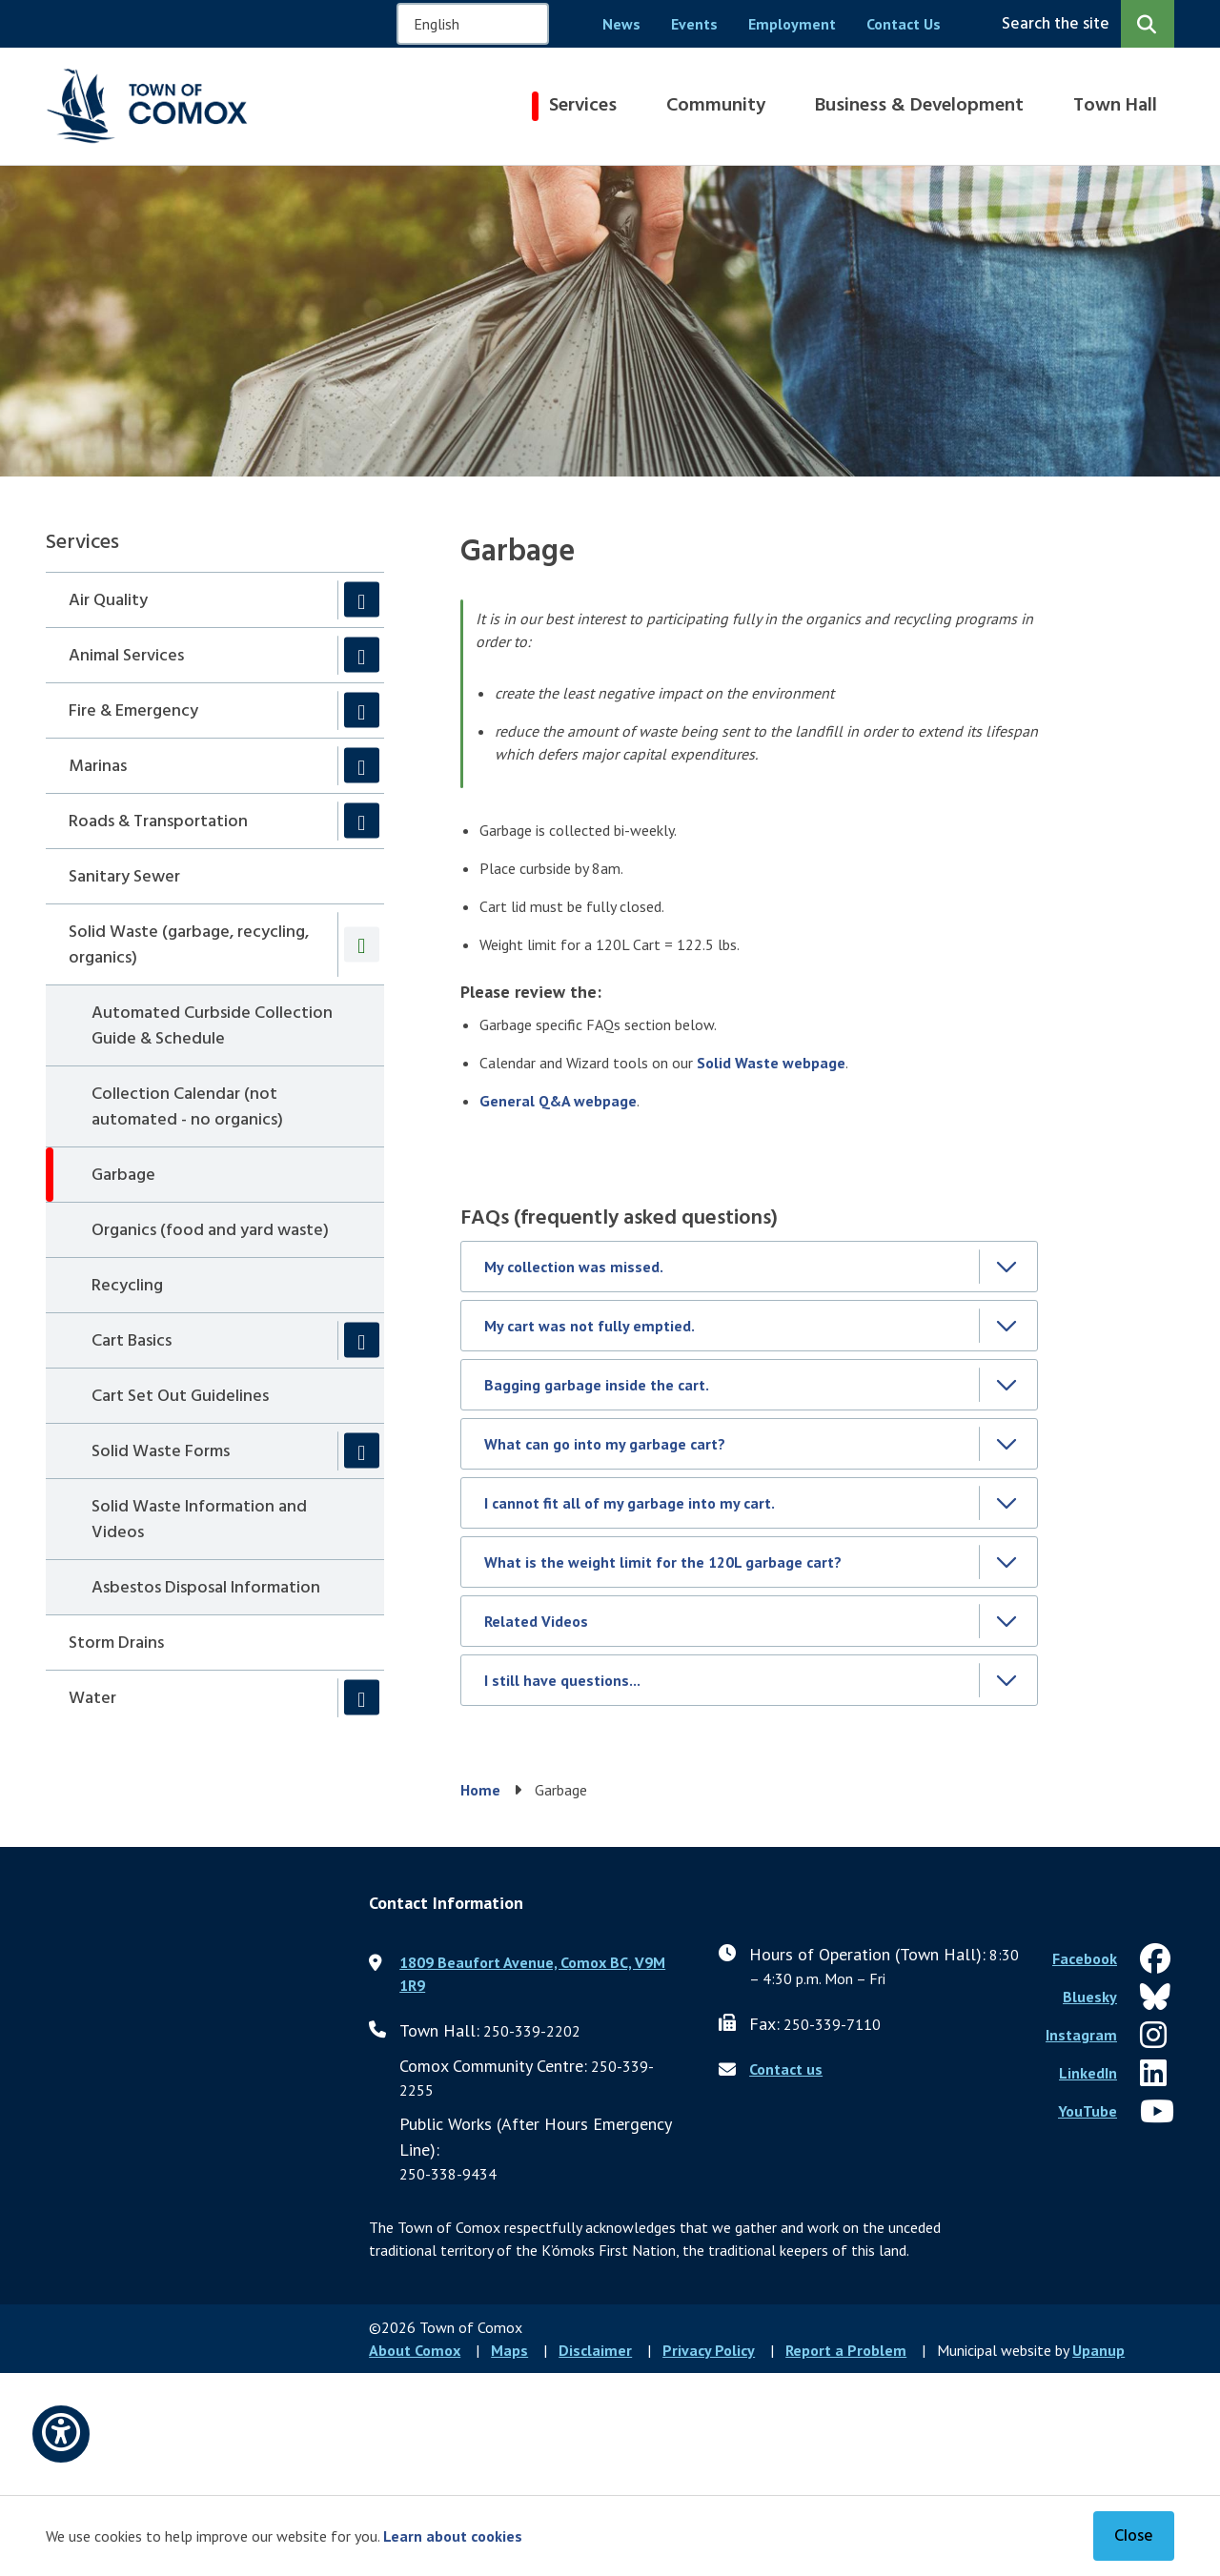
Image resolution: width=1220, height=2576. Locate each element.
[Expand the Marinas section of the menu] (361, 765)
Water (92, 1699)
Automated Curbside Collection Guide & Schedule (212, 1026)
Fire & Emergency (133, 711)
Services (583, 106)
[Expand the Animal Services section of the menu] (361, 655)
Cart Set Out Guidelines (180, 1396)
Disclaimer (595, 2350)
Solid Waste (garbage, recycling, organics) (189, 945)
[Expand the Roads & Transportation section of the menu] (361, 821)
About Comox (414, 2350)
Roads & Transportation (158, 822)
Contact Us (903, 23)
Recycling (127, 1286)
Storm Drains (116, 1643)
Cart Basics (132, 1341)
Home (480, 1789)
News (621, 23)
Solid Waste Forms (161, 1452)
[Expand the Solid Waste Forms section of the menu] (361, 1451)
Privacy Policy (708, 2350)
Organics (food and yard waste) (210, 1231)
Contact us (786, 2069)
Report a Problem (845, 2350)
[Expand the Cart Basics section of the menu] (361, 1340)
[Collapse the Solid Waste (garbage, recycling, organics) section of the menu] (361, 944)
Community (715, 106)
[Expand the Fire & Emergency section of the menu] (361, 710)
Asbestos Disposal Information (206, 1588)
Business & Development (919, 106)
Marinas (98, 767)
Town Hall (1115, 106)
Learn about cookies (452, 2536)
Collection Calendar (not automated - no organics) (187, 1107)
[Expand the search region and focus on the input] (1084, 24)
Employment (792, 23)
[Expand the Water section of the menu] (361, 1697)
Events (694, 23)
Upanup (1098, 2350)
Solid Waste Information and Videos (199, 1520)
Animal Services (126, 656)
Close (1133, 2536)
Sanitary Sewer (124, 877)
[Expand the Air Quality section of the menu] (361, 600)
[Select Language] (472, 24)
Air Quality (108, 601)
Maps (509, 2350)
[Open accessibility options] (61, 2434)
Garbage (123, 1175)
